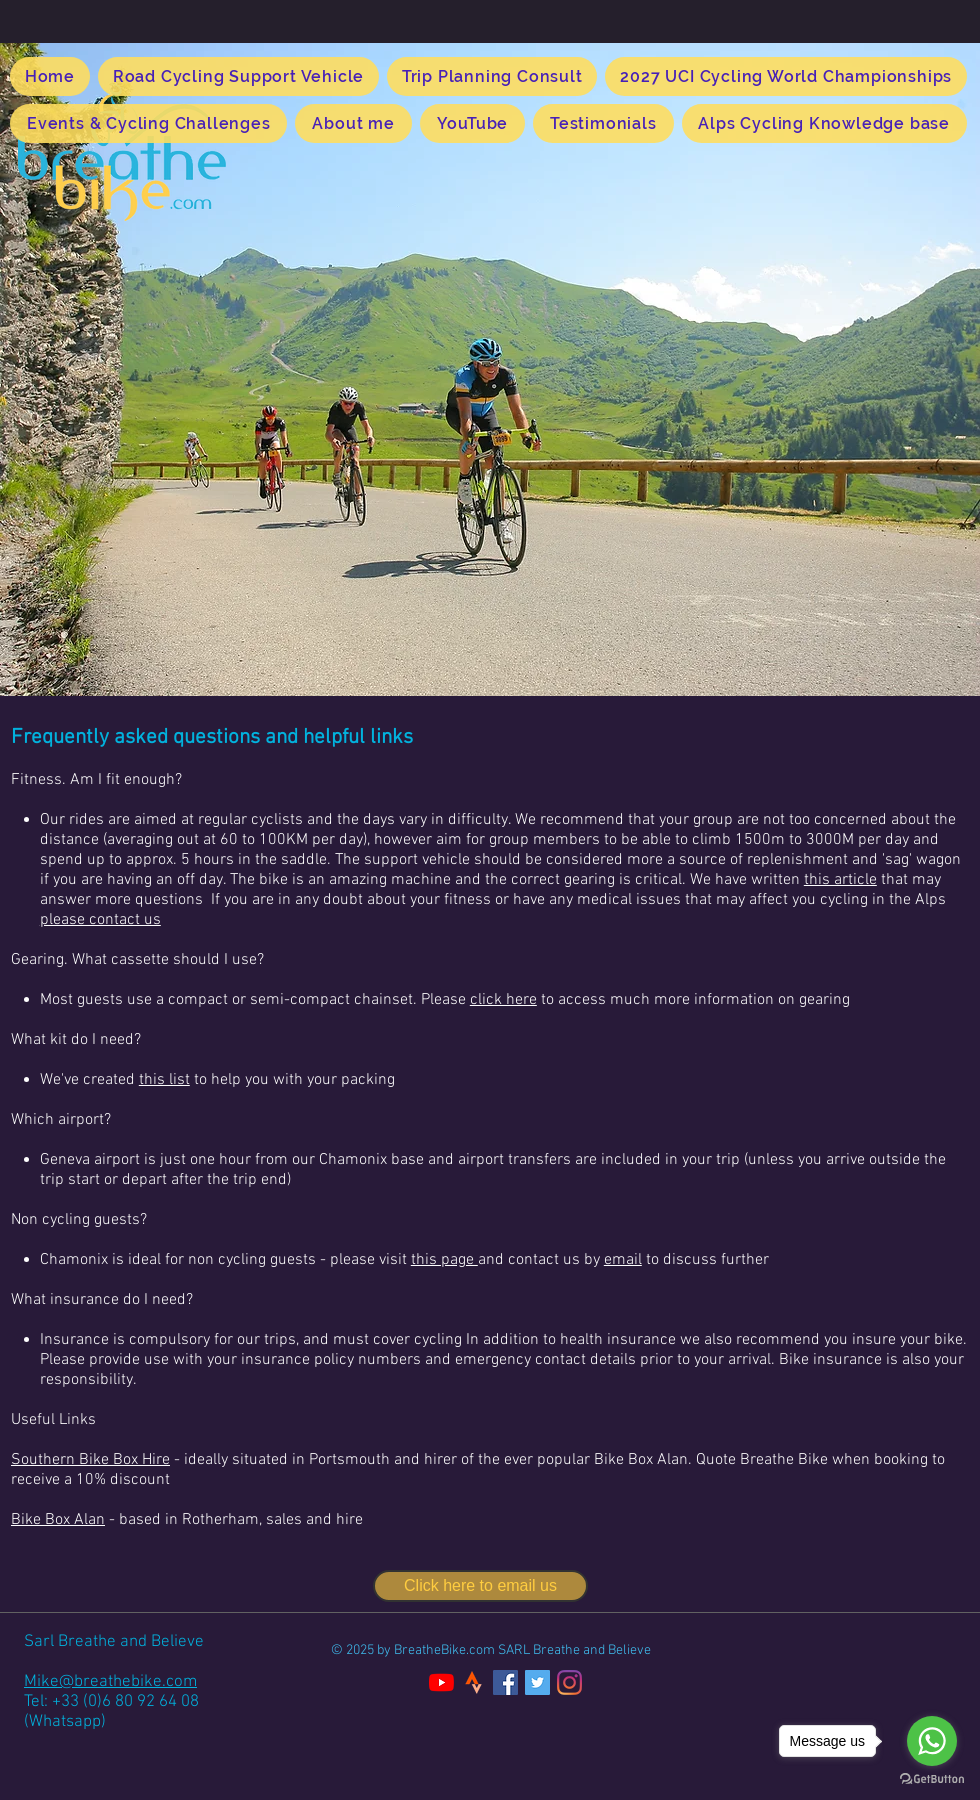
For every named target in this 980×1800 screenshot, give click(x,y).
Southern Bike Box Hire (90, 1460)
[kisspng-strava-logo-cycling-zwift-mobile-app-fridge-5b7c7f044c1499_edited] (473, 1682)
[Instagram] (569, 1682)
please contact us (100, 920)
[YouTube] (441, 1682)
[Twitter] (537, 1682)
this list (164, 1080)
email (623, 1260)
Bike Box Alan (58, 1520)
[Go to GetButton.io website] (932, 1779)
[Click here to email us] (480, 1586)
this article (840, 880)
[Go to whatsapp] (932, 1741)
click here (503, 1000)
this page (444, 1260)
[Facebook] (505, 1682)
